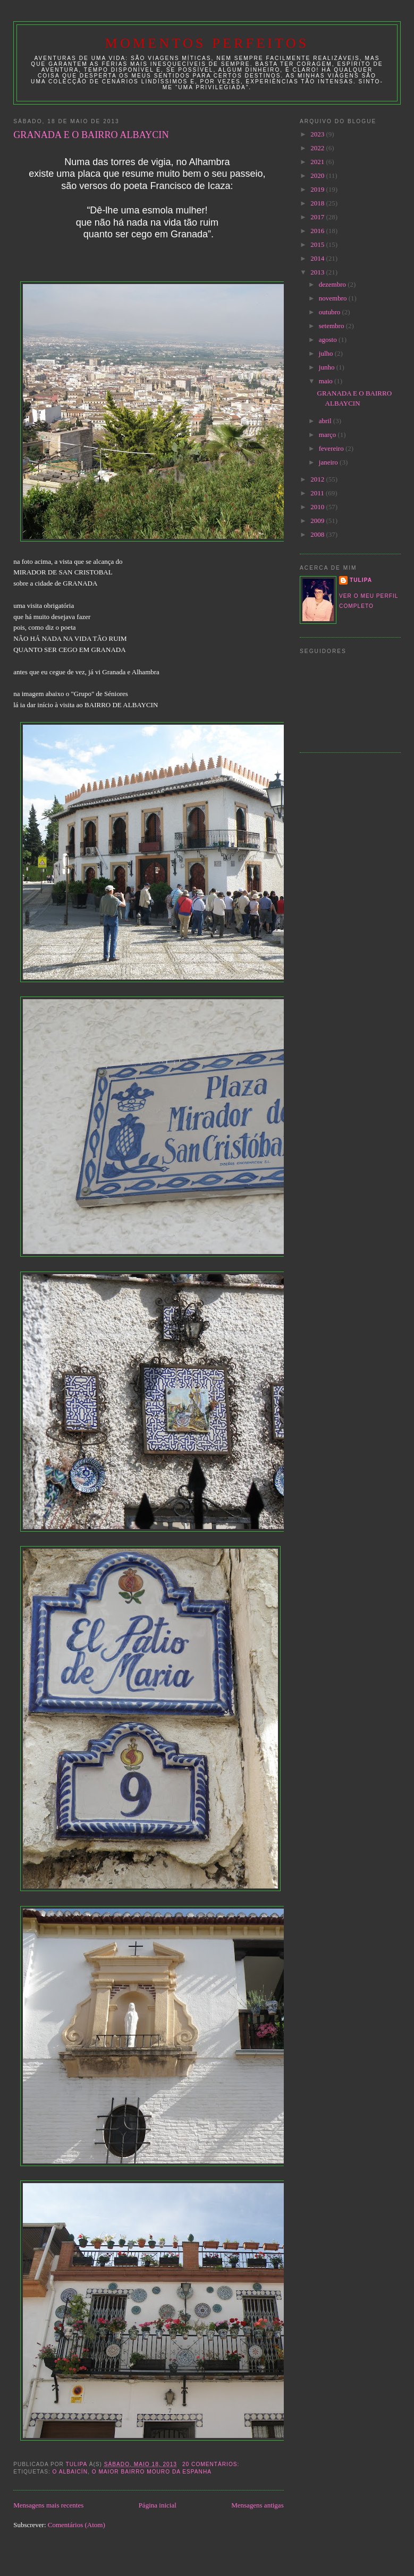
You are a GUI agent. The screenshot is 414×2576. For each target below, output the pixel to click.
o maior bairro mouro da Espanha (152, 2472)
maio (326, 381)
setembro (332, 326)
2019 (318, 189)
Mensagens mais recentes (48, 2505)
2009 (318, 521)
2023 (318, 134)
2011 (318, 493)
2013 (318, 272)
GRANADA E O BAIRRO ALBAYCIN (90, 135)
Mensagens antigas (257, 2505)
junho (327, 367)
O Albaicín (70, 2472)
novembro (334, 298)
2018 (318, 203)
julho (327, 353)
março (328, 435)
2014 (318, 258)
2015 (318, 244)
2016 (318, 231)
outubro (330, 312)
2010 (318, 507)
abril (326, 421)
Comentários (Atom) (76, 2525)
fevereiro (332, 448)
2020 (318, 175)
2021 (318, 162)
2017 (318, 217)
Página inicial (157, 2505)
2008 (318, 534)
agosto (329, 340)
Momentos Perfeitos (207, 43)
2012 (318, 479)
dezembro (333, 284)
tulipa (361, 580)
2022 (318, 148)
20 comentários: (211, 2464)
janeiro (329, 462)
